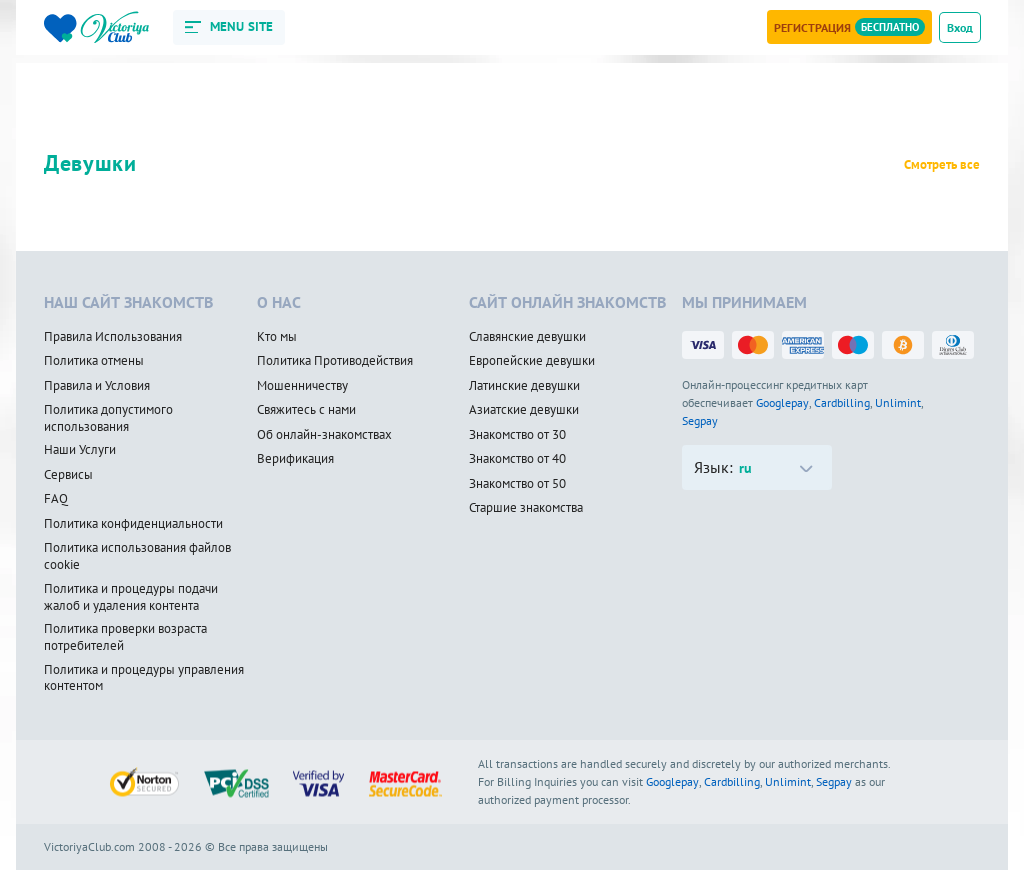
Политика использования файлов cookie (137, 556)
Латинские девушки (524, 386)
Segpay (700, 420)
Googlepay (782, 402)
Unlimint (898, 402)
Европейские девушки (532, 361)
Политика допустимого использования (108, 418)
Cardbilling (842, 402)
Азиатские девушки (524, 410)
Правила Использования (113, 337)
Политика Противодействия (335, 361)
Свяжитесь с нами (306, 410)
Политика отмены (94, 361)
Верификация (295, 459)
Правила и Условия (97, 386)
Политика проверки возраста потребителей (125, 637)
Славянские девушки (527, 337)
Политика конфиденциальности (133, 524)
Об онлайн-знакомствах (324, 435)
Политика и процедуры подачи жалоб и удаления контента (131, 597)
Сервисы (68, 475)
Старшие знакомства (526, 508)
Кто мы (277, 337)
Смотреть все (942, 165)
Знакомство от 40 (517, 459)
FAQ (56, 499)
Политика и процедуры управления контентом (144, 678)
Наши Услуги (80, 450)
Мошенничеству (302, 386)
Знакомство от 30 (517, 435)
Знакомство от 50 (517, 484)
